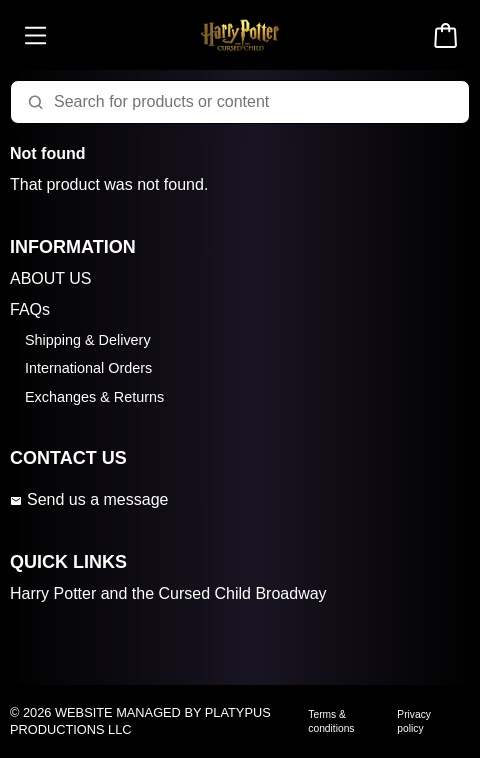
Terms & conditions (331, 721)
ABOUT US (51, 278)
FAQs (30, 309)
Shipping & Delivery (88, 340)
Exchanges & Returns (94, 397)
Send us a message (89, 499)
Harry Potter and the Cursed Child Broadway (168, 593)
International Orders (88, 368)
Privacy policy (414, 721)
